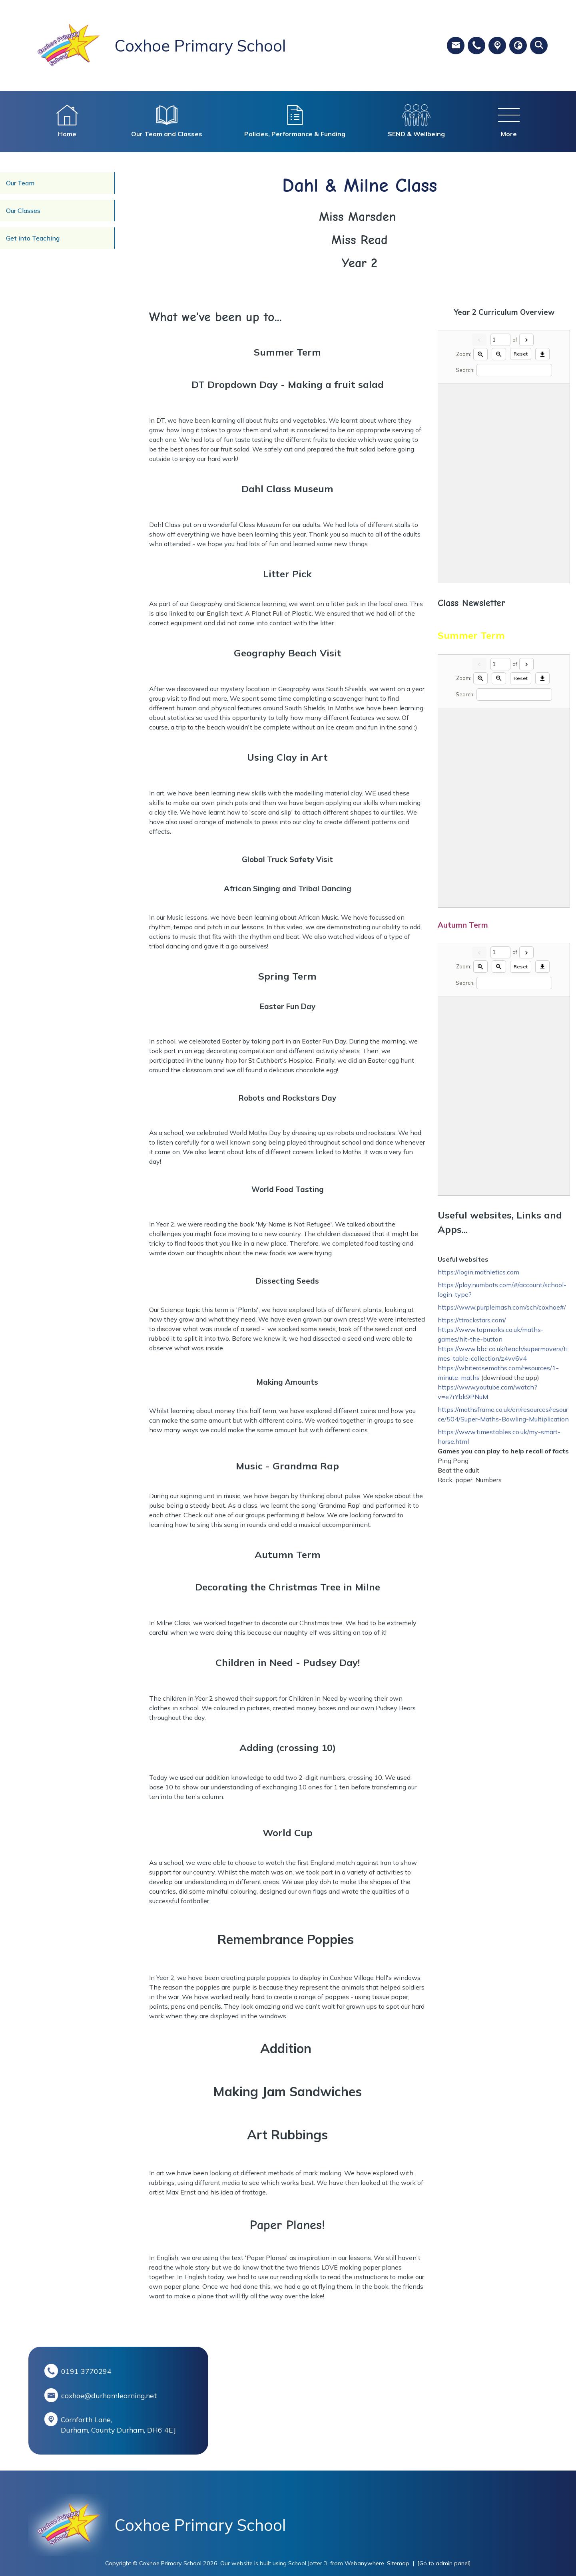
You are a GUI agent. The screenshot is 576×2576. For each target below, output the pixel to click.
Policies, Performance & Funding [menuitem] (294, 134)
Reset (521, 354)
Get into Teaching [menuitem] (33, 238)
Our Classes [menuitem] (23, 211)
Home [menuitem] (67, 134)
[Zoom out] (499, 354)
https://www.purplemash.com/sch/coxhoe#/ (502, 1307)
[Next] (526, 340)
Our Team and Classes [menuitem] (166, 134)
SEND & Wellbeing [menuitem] (416, 134)
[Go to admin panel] (444, 2563)
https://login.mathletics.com (478, 1272)
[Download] (542, 354)
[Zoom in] (480, 354)
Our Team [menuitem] (20, 183)
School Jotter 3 (307, 2563)
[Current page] (500, 340)
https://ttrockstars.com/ (472, 1320)
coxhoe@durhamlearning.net (109, 2395)
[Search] (514, 370)
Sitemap (398, 2563)
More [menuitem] (509, 134)
